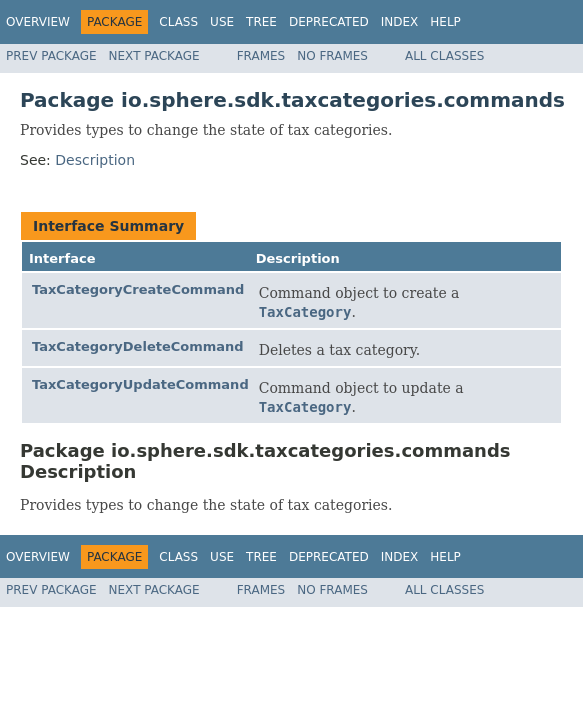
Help (445, 22)
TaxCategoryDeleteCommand (138, 346)
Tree (261, 22)
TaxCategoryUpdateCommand (140, 384)
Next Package (154, 56)
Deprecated (329, 22)
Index (400, 22)
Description (95, 160)
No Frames (332, 56)
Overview (38, 22)
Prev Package (51, 56)
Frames (261, 56)
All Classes (444, 56)
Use (222, 22)
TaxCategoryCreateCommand (138, 289)
